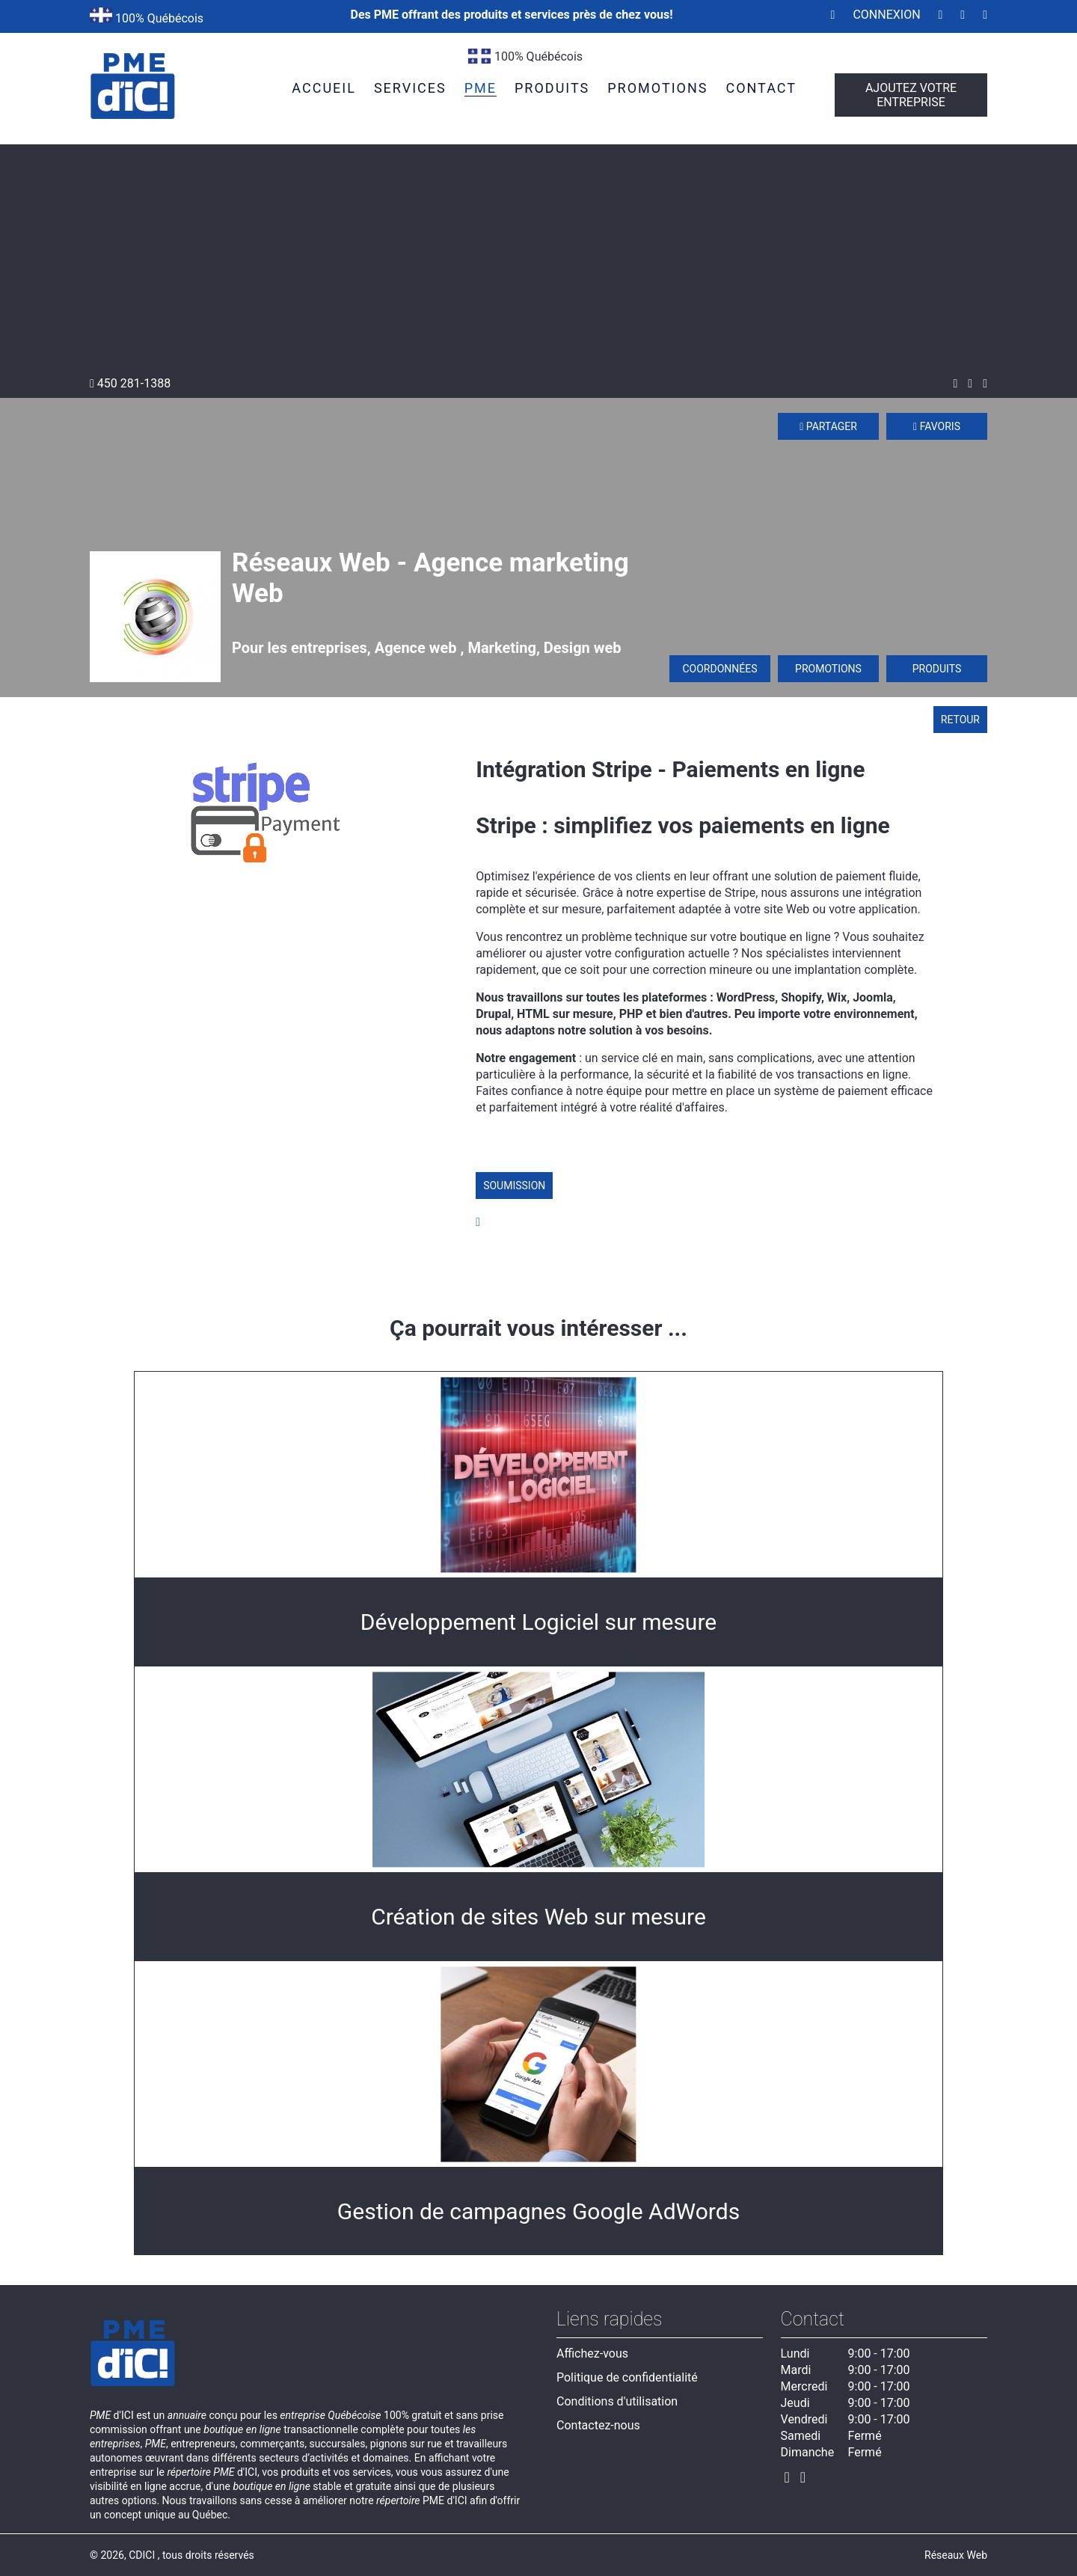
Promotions (828, 669)
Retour (960, 720)
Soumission (514, 1186)
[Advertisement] (538, 264)
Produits (937, 669)
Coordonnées (719, 669)
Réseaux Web (955, 2555)
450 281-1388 (130, 383)
